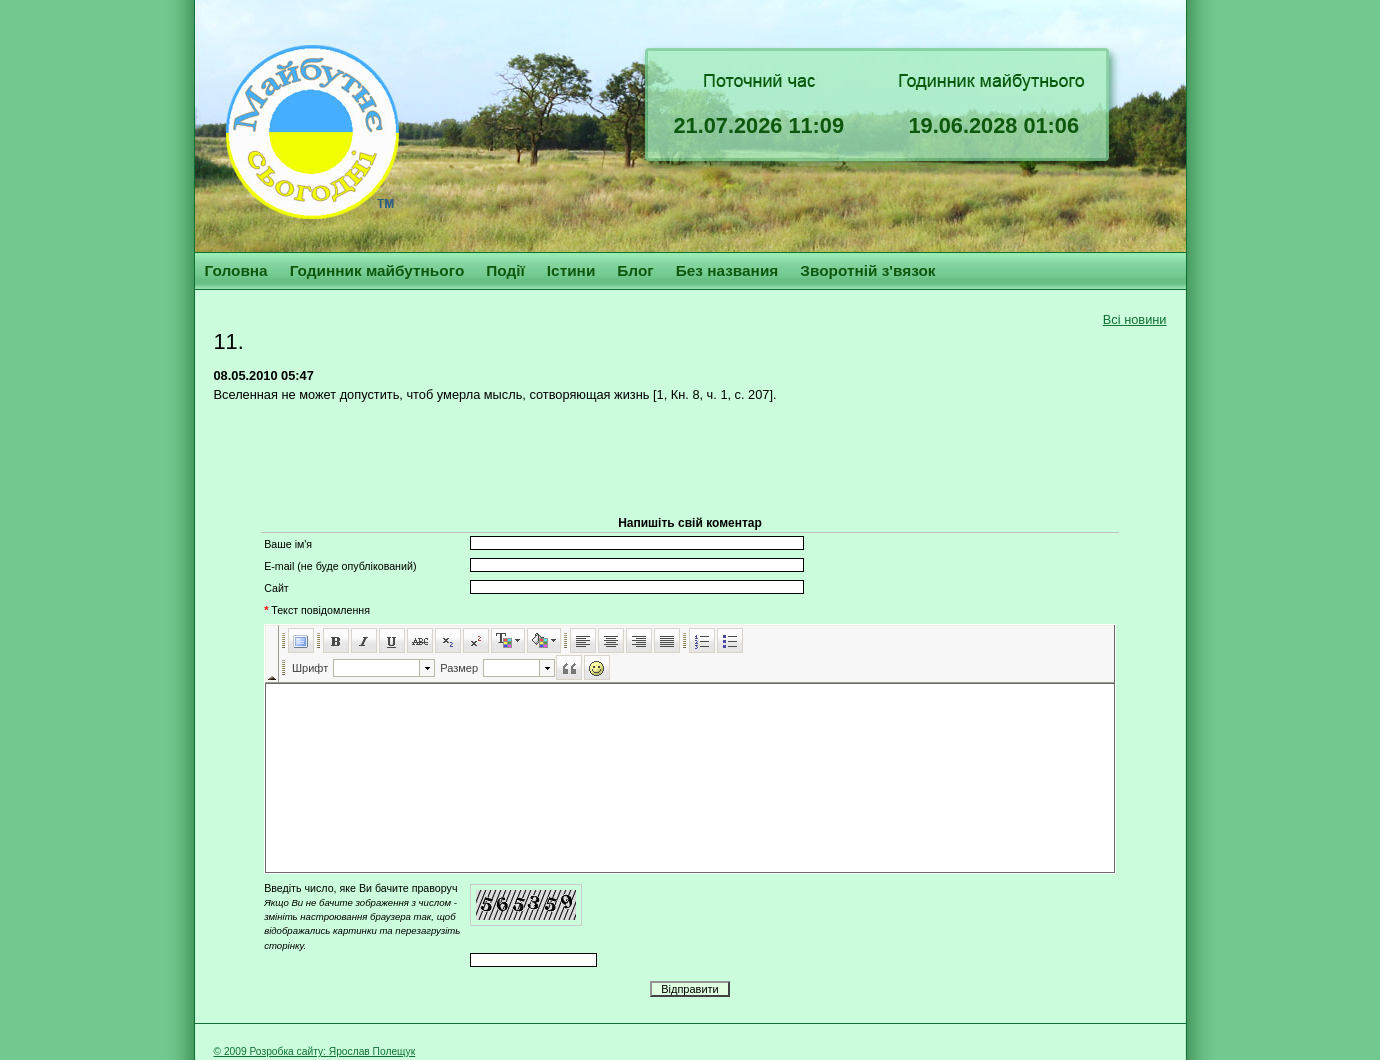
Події (505, 270)
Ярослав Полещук (372, 1051)
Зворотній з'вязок (867, 270)
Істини (571, 270)
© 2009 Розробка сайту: (271, 1051)
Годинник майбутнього (377, 270)
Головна (236, 270)
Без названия (727, 270)
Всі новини (1135, 319)
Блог (635, 270)
